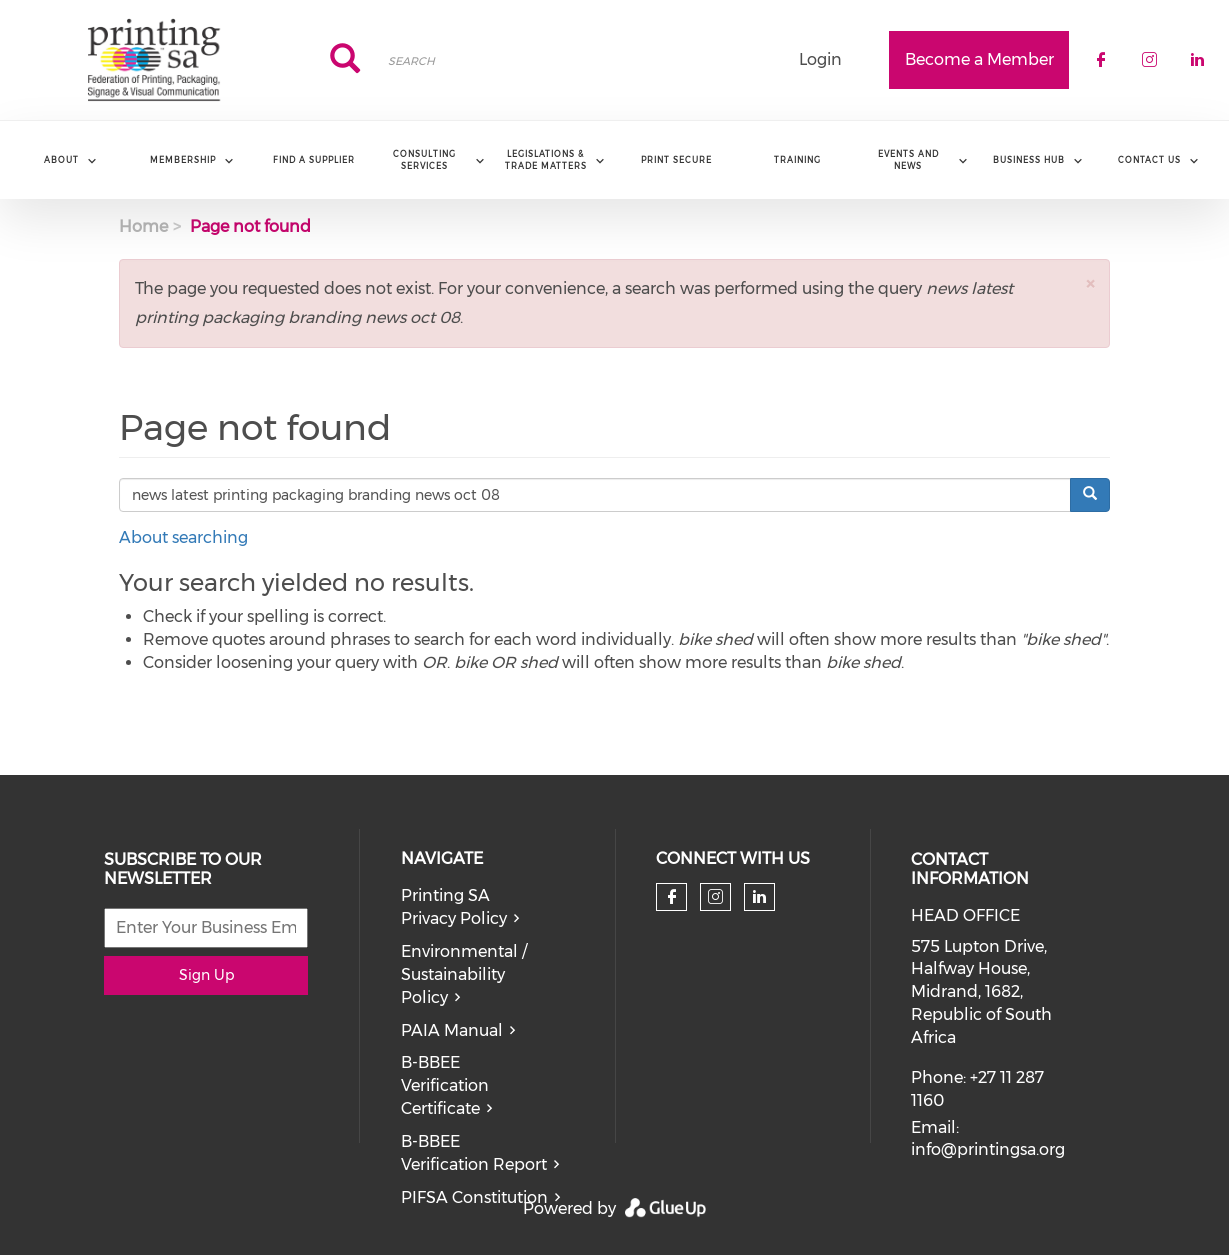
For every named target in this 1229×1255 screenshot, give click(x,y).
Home (143, 226)
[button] (1090, 283)
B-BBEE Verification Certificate (445, 1085)
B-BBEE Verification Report (474, 1153)
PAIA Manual (452, 1030)
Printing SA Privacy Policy (454, 907)
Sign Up (206, 975)
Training (797, 160)
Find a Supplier (314, 160)
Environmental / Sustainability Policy (464, 974)
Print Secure (676, 160)
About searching (183, 537)
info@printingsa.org (988, 1149)
